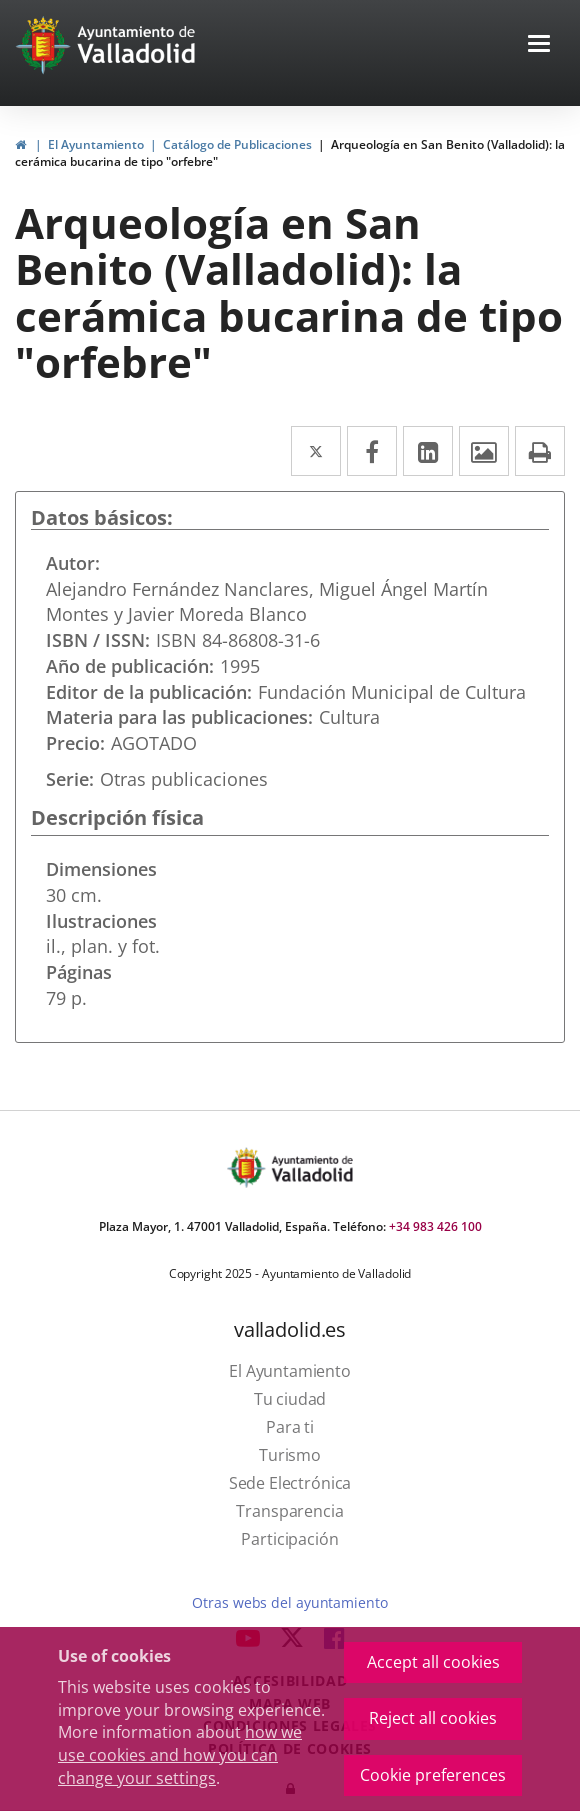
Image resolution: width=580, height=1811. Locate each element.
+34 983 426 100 (435, 1226)
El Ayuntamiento (96, 144)
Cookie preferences (433, 1775)
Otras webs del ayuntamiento (289, 1602)
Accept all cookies (433, 1662)
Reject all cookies (433, 1718)
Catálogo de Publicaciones (237, 144)
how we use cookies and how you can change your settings (180, 1755)
